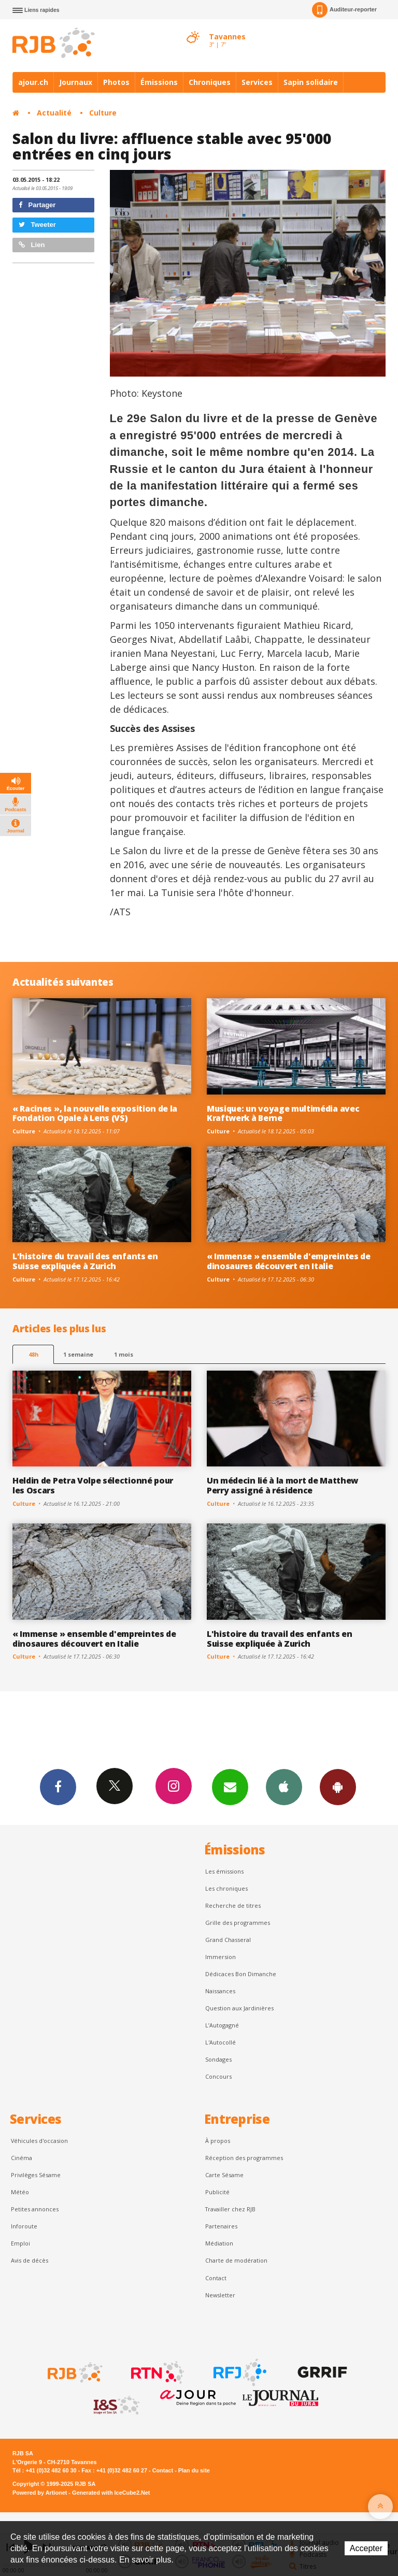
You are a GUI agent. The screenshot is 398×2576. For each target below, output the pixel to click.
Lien (32, 245)
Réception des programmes (244, 2157)
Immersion (220, 1956)
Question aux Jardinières (239, 2008)
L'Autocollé (220, 2042)
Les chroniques (226, 1888)
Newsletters (230, 1786)
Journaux (75, 82)
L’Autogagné (222, 2025)
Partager (37, 205)
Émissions (159, 82)
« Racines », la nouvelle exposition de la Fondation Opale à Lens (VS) (94, 1113)
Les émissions (224, 1871)
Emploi (20, 2243)
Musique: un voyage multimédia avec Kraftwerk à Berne (283, 1113)
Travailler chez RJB (230, 2209)
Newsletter (220, 2295)
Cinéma (21, 2157)
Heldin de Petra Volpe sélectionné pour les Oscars (92, 1485)
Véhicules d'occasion (39, 2140)
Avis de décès (29, 2260)
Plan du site (194, 2470)
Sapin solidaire (310, 82)
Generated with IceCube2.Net (111, 2492)
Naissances (220, 1991)
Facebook (58, 1786)
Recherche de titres (233, 1905)
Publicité (217, 2192)
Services (257, 82)
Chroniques (210, 82)
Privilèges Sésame (36, 2174)
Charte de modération (236, 2260)
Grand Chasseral (228, 1939)
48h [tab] (33, 1354)
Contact (215, 2278)
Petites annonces (35, 2209)
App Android (338, 1786)
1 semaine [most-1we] (78, 1354)
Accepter (366, 2548)
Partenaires (221, 2226)
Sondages (218, 2059)
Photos (116, 82)
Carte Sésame (224, 2174)
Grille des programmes (237, 1922)
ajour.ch (33, 82)
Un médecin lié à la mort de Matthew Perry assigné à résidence (282, 1485)
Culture (103, 113)
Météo (20, 2192)
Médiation (219, 2243)
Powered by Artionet (39, 2492)
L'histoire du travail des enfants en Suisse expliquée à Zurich (85, 1261)
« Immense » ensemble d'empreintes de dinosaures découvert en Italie (289, 1261)
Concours (218, 2076)
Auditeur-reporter (344, 10)
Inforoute (24, 2226)
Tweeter (37, 224)
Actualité (54, 113)
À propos (217, 2140)
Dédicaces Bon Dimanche (240, 1973)
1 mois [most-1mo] (123, 1354)
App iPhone (284, 1786)
